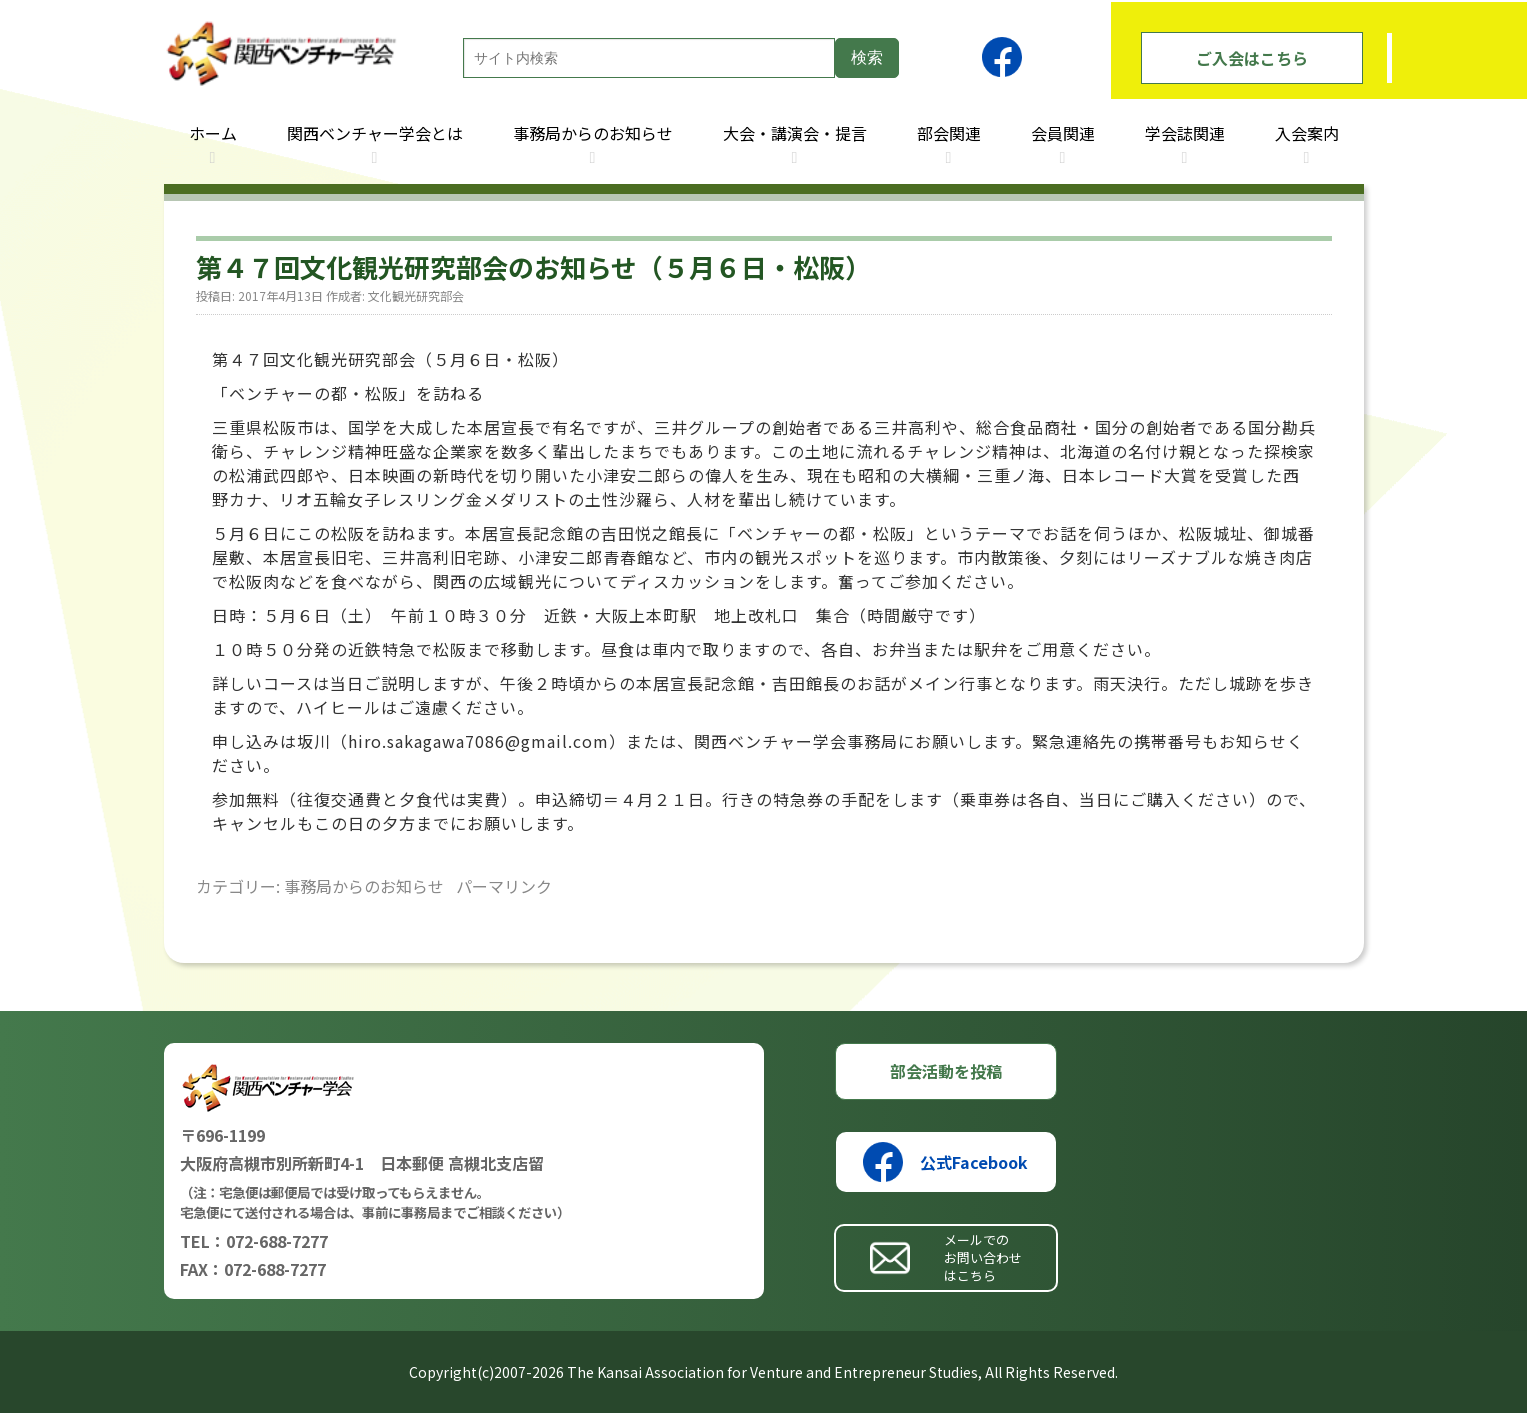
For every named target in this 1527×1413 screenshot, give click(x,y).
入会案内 (1307, 133)
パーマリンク (504, 886)
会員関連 (1063, 133)
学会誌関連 (1185, 133)
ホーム (213, 133)
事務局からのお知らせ (593, 133)
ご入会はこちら (1252, 58)
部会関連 (949, 133)
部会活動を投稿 (946, 1071)
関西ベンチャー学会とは (375, 133)
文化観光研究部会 (416, 295)
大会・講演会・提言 (795, 133)
